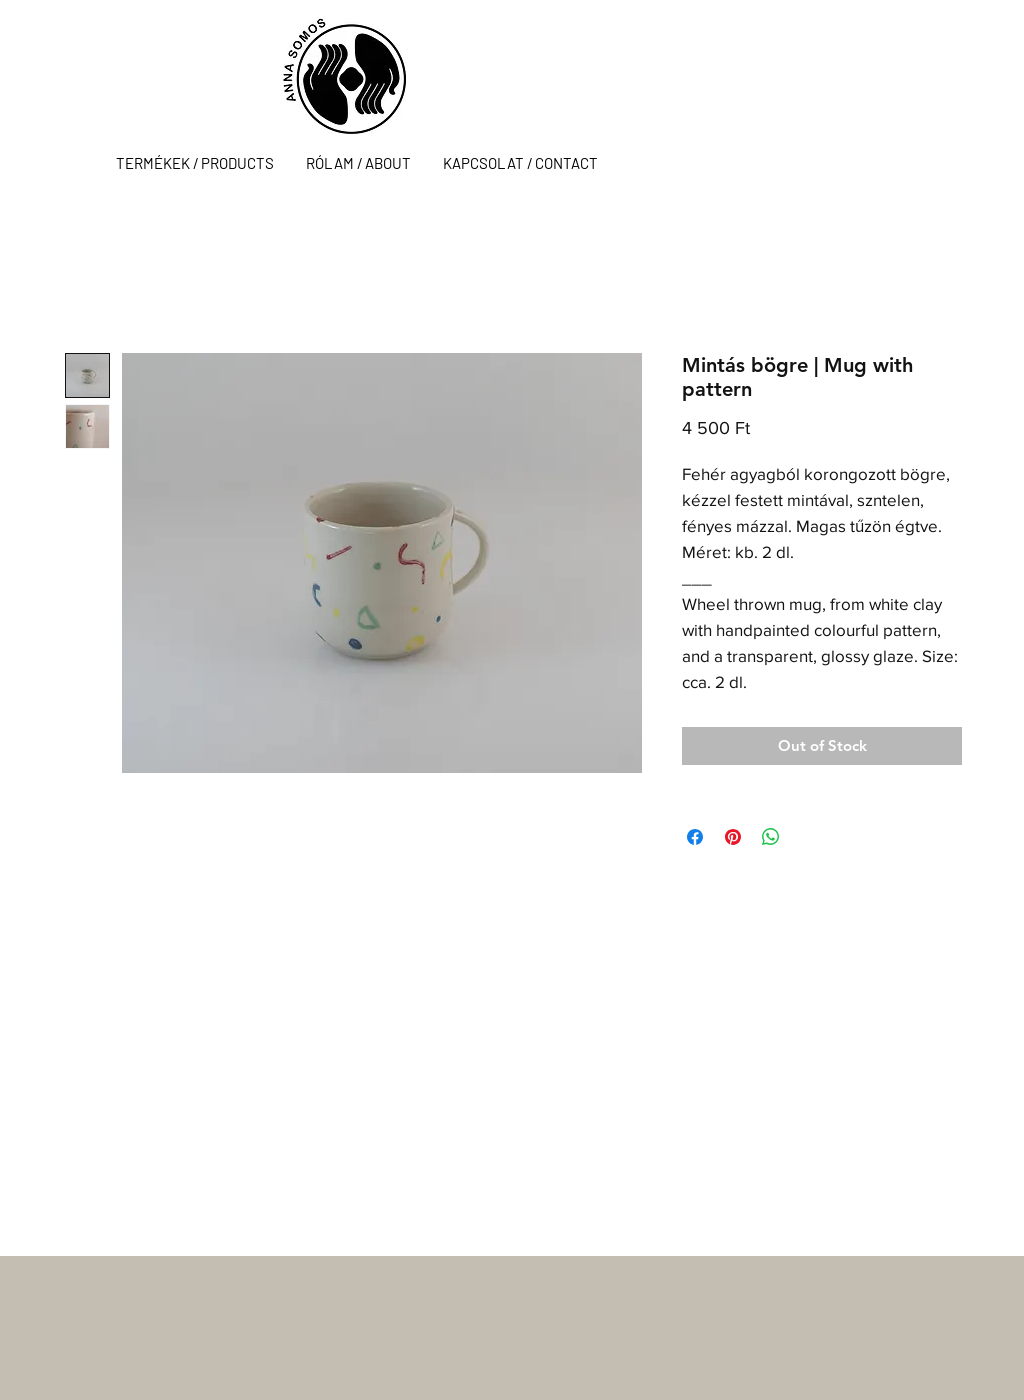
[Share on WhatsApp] (771, 837)
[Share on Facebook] (695, 837)
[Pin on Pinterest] (733, 837)
